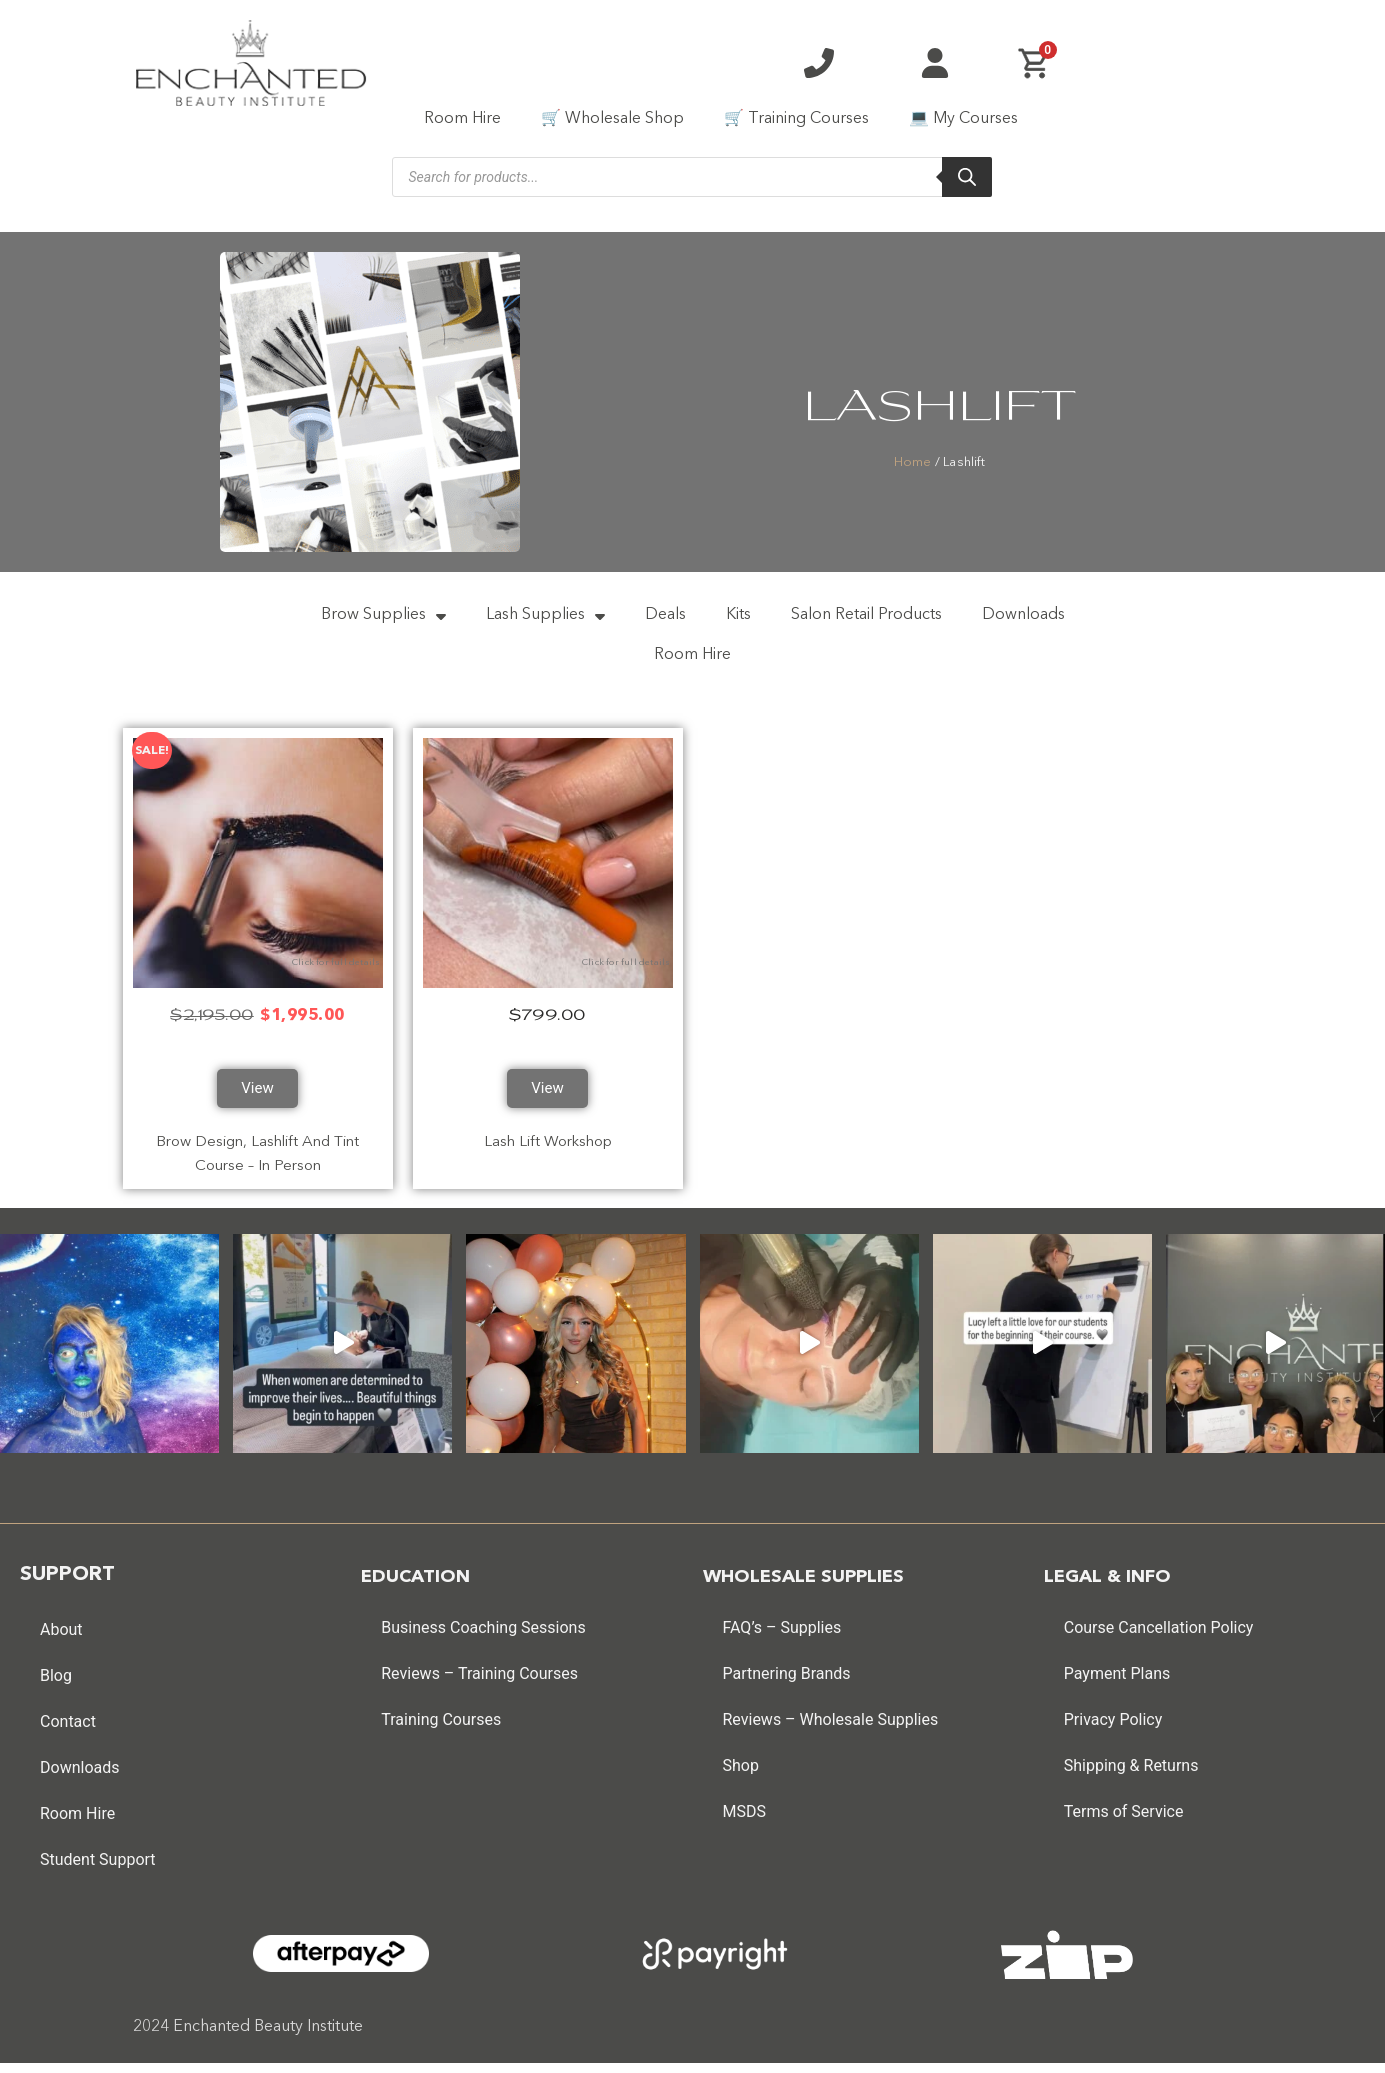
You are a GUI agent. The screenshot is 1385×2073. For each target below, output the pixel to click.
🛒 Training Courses (796, 119)
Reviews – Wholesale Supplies (831, 1709)
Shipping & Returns (1131, 1755)
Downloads (1023, 613)
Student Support (98, 1849)
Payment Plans (1117, 1663)
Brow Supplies (383, 613)
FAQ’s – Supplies (782, 1617)
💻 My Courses (963, 119)
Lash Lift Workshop (548, 1132)
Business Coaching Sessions (483, 1617)
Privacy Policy (1113, 1709)
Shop (741, 1755)
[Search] (967, 177)
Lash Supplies (545, 613)
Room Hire (462, 119)
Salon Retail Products (866, 613)
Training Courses (441, 1709)
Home (913, 462)
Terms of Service (1124, 1801)
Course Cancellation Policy (1159, 1617)
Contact (68, 1711)
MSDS (744, 1801)
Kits (738, 613)
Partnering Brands (787, 1663)
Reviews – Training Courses (479, 1663)
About (61, 1619)
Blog (56, 1665)
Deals (665, 613)
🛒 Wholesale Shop (612, 119)
